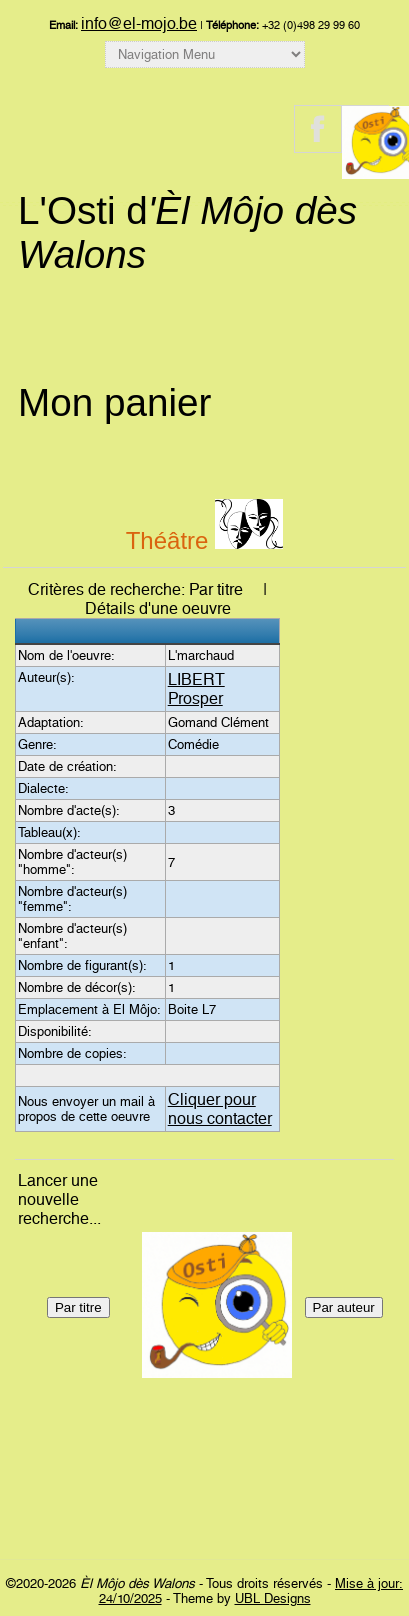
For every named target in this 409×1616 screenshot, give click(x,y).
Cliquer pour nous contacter (220, 1109)
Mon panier (114, 402)
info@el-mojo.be (139, 23)
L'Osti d (187, 232)
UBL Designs (273, 1598)
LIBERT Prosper (196, 689)
